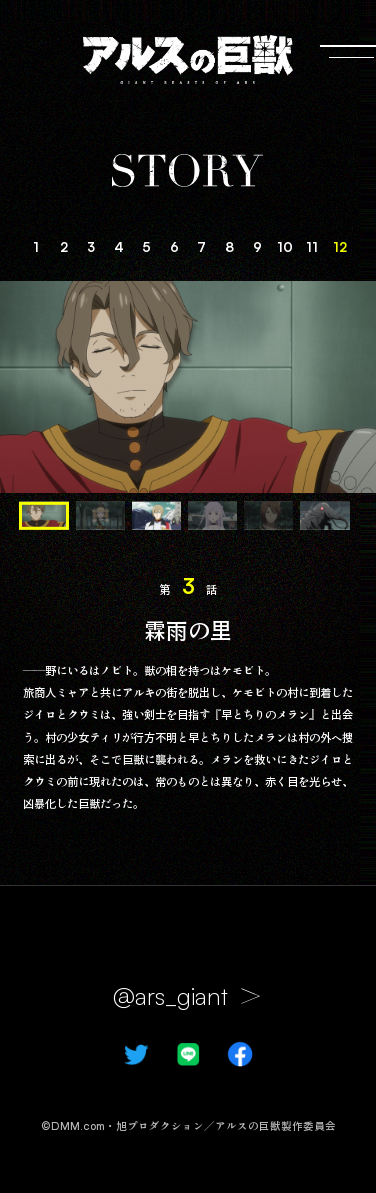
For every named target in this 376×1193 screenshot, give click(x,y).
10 (285, 247)
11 (312, 247)
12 (340, 247)
